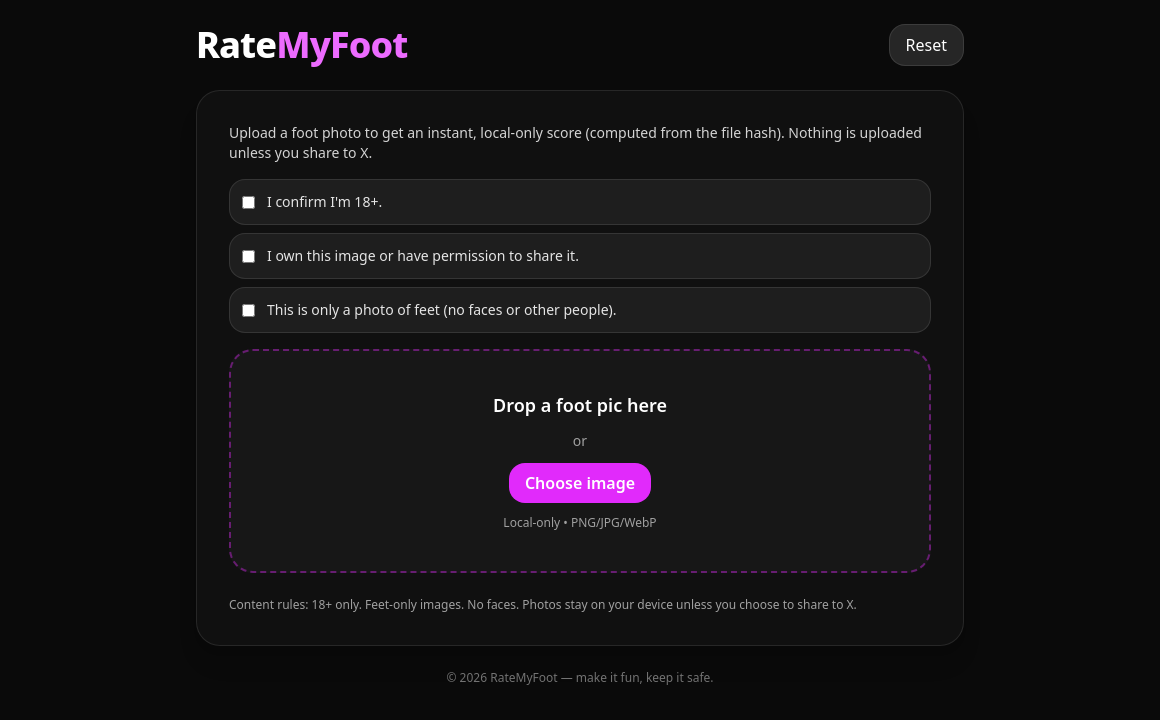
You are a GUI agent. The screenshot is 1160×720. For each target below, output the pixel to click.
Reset (926, 45)
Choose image (580, 483)
